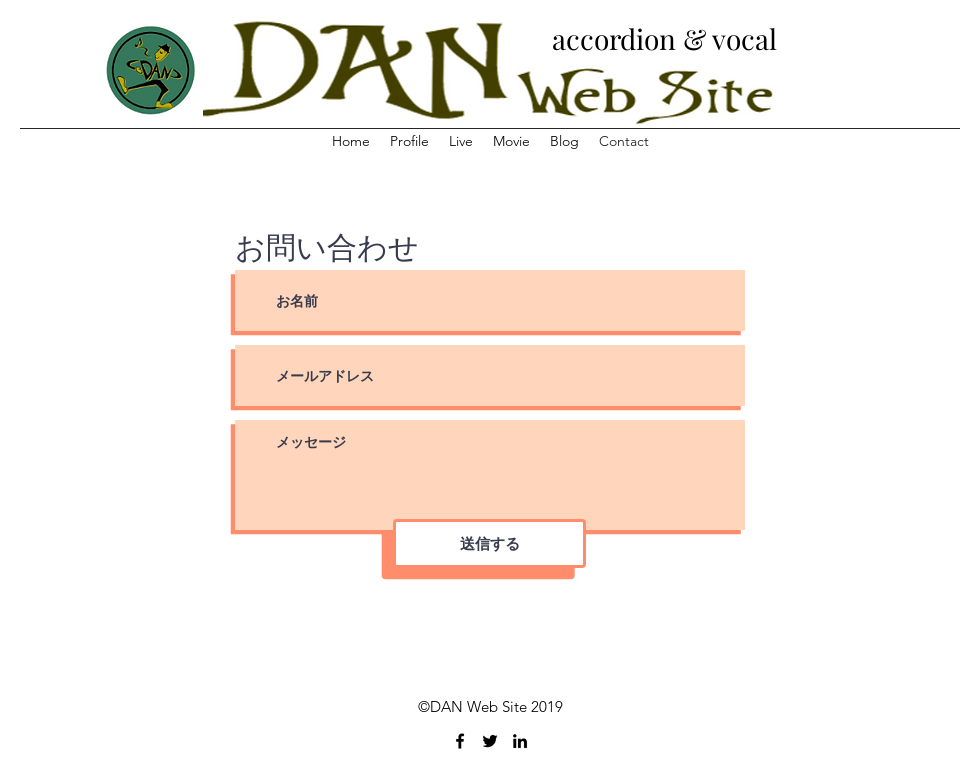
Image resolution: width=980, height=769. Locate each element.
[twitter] (490, 741)
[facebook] (460, 741)
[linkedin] (520, 741)
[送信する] (489, 543)
